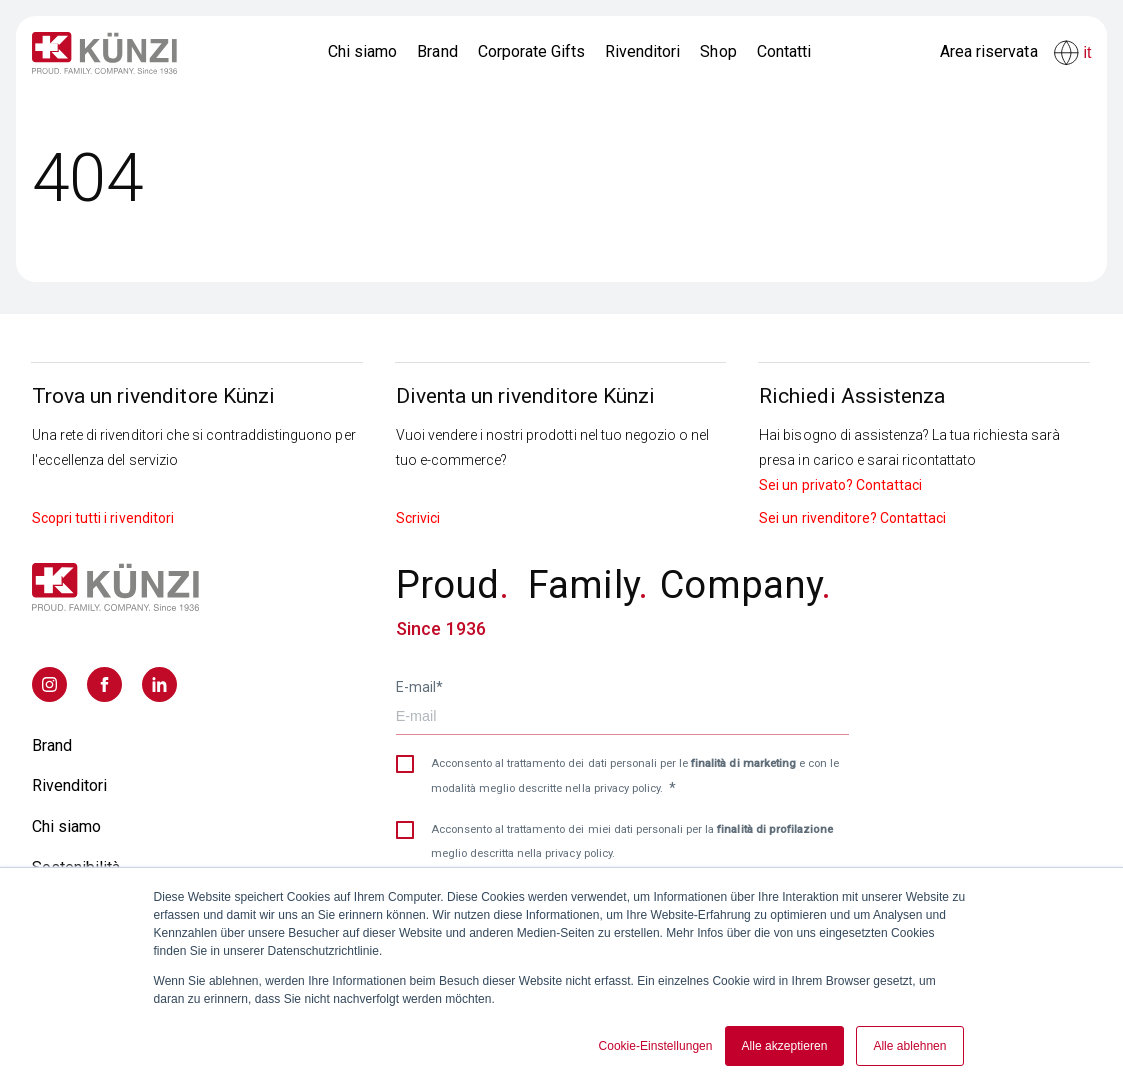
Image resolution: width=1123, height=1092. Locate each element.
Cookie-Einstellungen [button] (655, 1046)
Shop (718, 51)
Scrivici (418, 518)
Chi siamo (362, 51)
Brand (437, 51)
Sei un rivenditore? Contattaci (852, 518)
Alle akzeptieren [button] (785, 1046)
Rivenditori (642, 51)
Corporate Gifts (531, 51)
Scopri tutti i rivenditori (103, 518)
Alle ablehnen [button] (909, 1046)
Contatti (784, 51)
